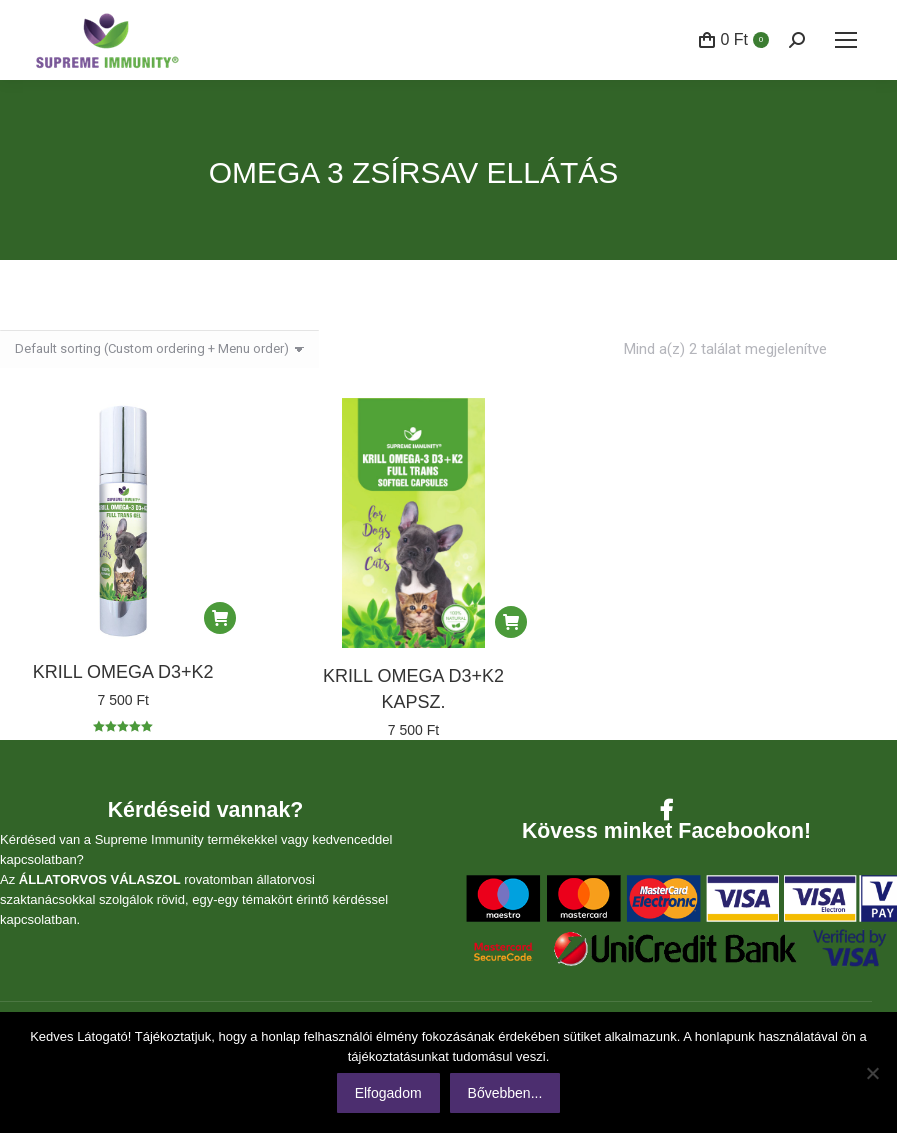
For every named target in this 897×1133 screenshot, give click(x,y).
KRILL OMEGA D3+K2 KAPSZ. (413, 689)
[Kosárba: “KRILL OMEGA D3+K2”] (220, 618)
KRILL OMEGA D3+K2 (123, 672)
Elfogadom (388, 1093)
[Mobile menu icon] (846, 40)
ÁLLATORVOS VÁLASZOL (100, 879)
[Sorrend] (159, 349)
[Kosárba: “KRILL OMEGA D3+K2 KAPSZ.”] (511, 622)
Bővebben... (505, 1093)
